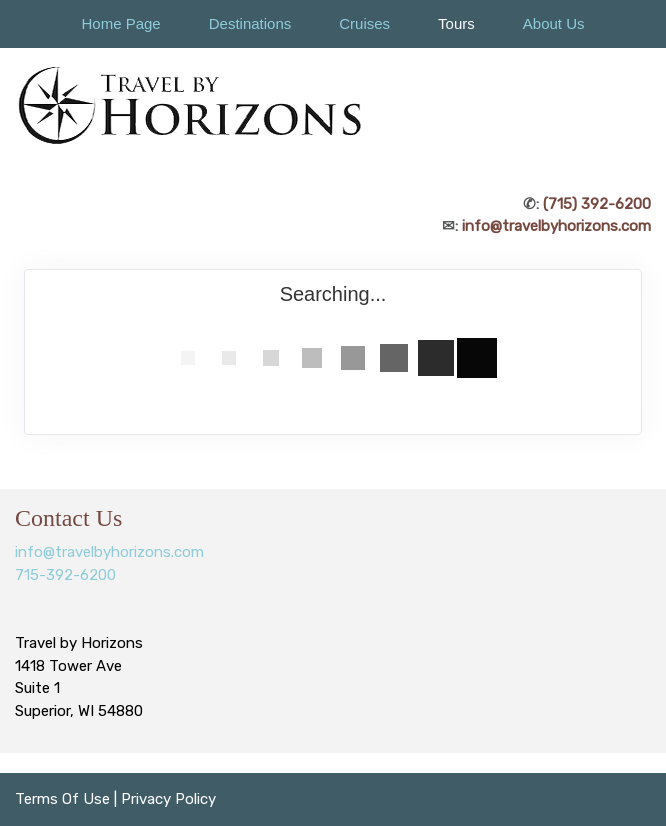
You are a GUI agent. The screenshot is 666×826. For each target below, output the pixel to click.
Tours (456, 23)
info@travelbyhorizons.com (556, 226)
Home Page (120, 23)
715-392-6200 (65, 575)
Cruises (364, 23)
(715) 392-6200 (597, 204)
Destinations (250, 23)
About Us (554, 23)
